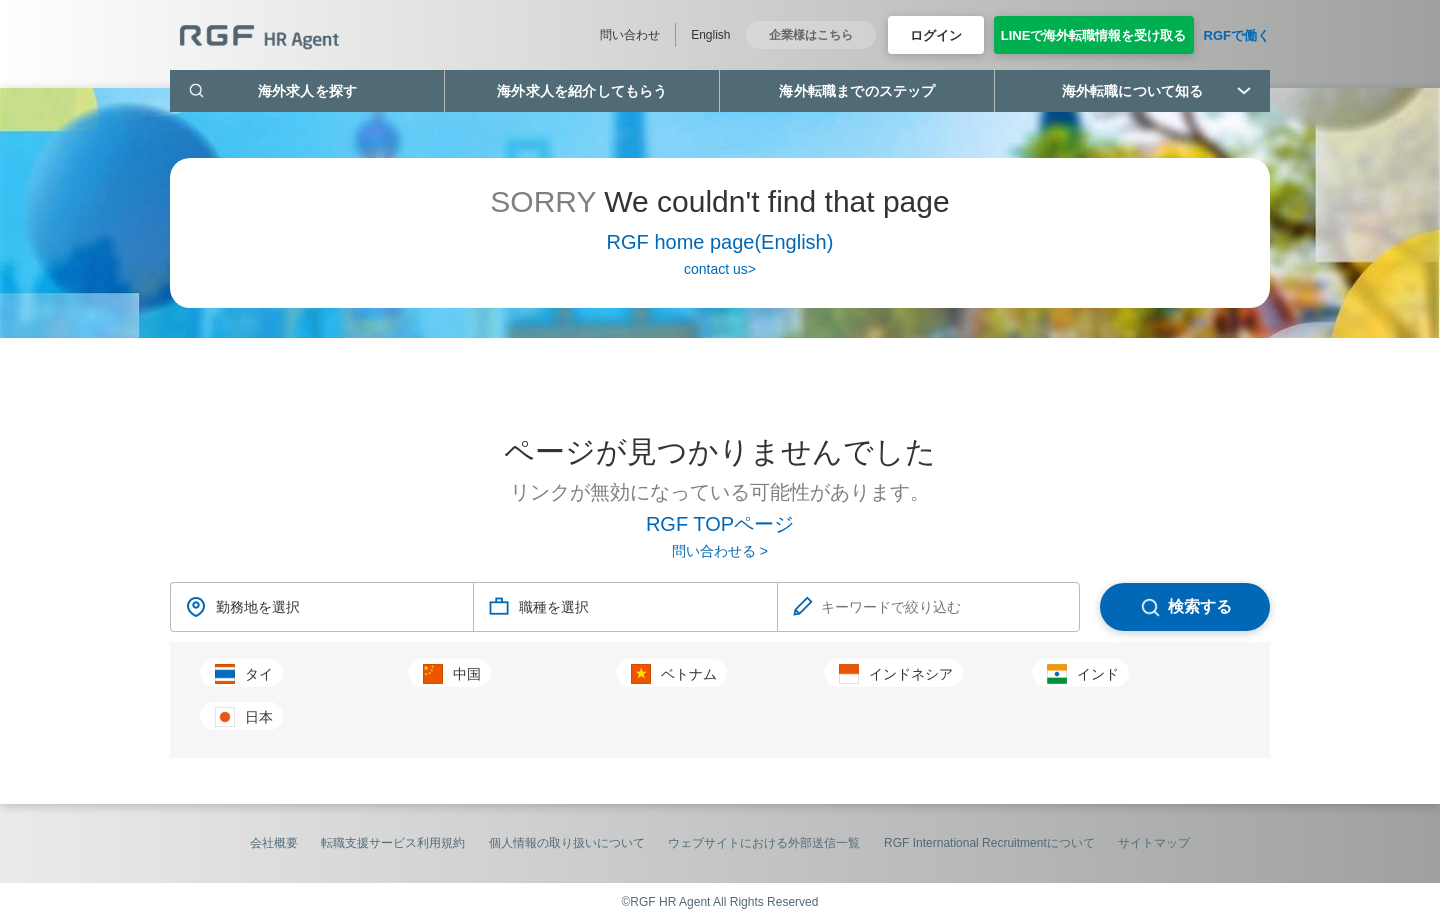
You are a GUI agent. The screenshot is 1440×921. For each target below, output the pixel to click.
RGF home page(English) (720, 242)
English (710, 35)
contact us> (720, 269)
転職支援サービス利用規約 (393, 843)
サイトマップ (1154, 843)
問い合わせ (630, 35)
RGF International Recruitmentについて (989, 843)
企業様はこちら (811, 35)
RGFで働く (1237, 35)
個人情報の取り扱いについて (567, 843)
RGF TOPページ (720, 524)
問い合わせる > (720, 551)
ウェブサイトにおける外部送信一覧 (764, 843)
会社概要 (274, 843)
